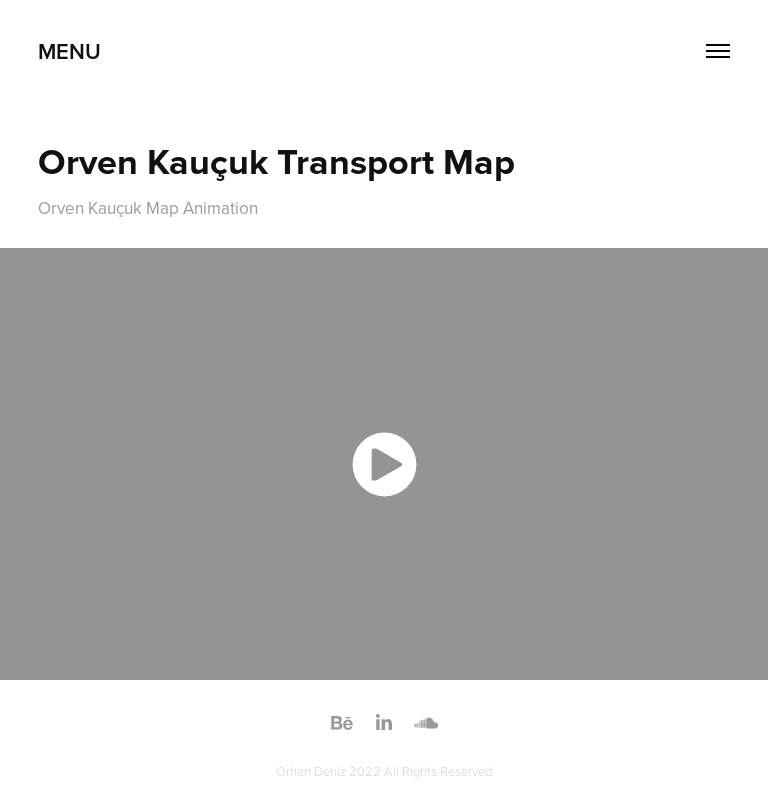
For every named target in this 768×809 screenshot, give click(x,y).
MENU (69, 51)
